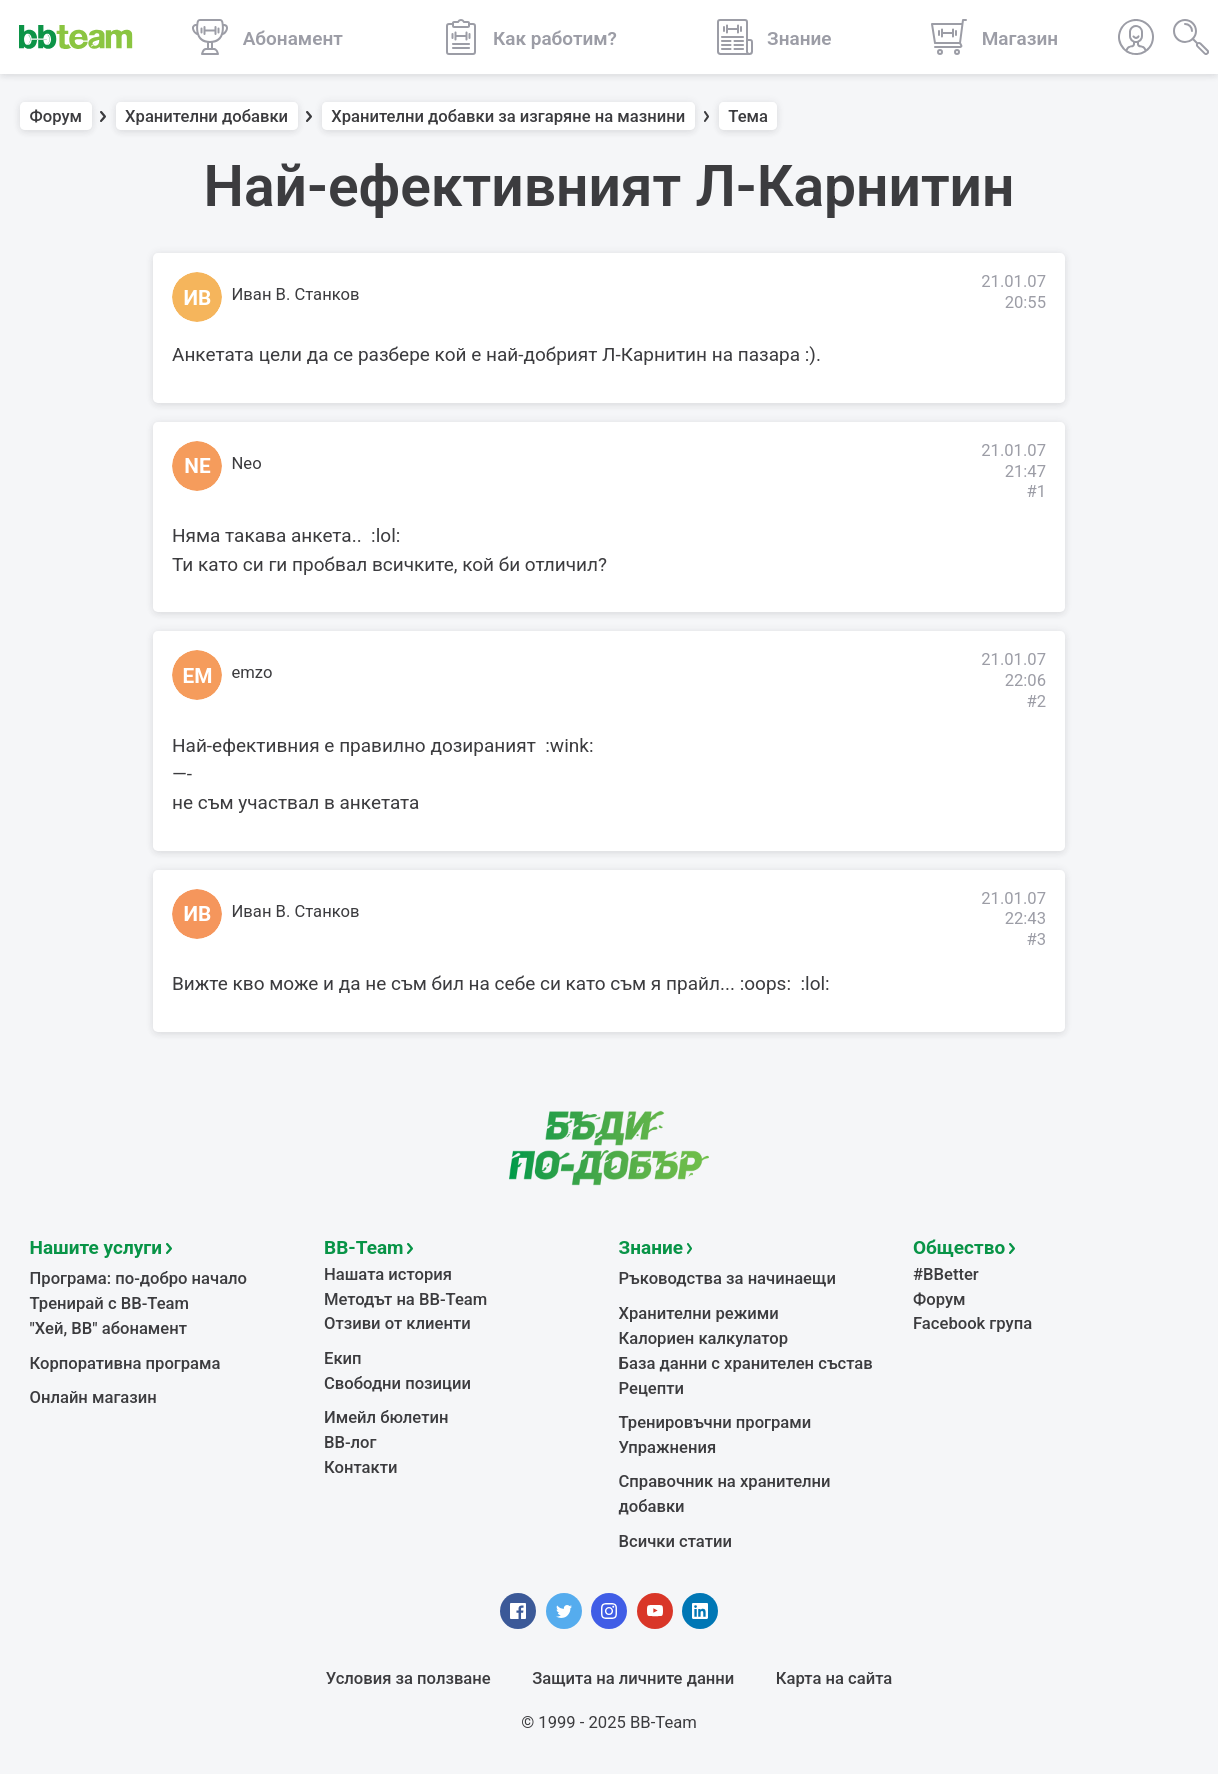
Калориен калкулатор (704, 1338)
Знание (651, 1247)
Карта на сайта (834, 1678)
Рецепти (652, 1388)
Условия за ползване (408, 1678)
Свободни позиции (397, 1383)
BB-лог (350, 1442)
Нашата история (388, 1274)
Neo (247, 463)
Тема (748, 116)
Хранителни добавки (206, 116)
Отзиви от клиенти (397, 1323)
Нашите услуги (96, 1247)
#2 (1036, 701)
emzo (252, 672)
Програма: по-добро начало (139, 1278)
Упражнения (668, 1447)
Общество (959, 1247)
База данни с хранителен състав (746, 1363)
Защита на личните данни (633, 1678)
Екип (343, 1358)
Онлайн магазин (93, 1397)
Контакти (360, 1467)
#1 (1036, 491)
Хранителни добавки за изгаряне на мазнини (508, 116)
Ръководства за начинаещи (727, 1278)
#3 (1036, 939)
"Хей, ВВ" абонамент (108, 1328)
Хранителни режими (699, 1313)
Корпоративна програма (125, 1363)
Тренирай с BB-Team (109, 1303)
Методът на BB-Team (405, 1299)
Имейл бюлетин (386, 1417)
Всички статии (675, 1541)
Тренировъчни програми (715, 1422)
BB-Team (364, 1247)
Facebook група (972, 1323)
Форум (56, 116)
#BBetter (946, 1274)
